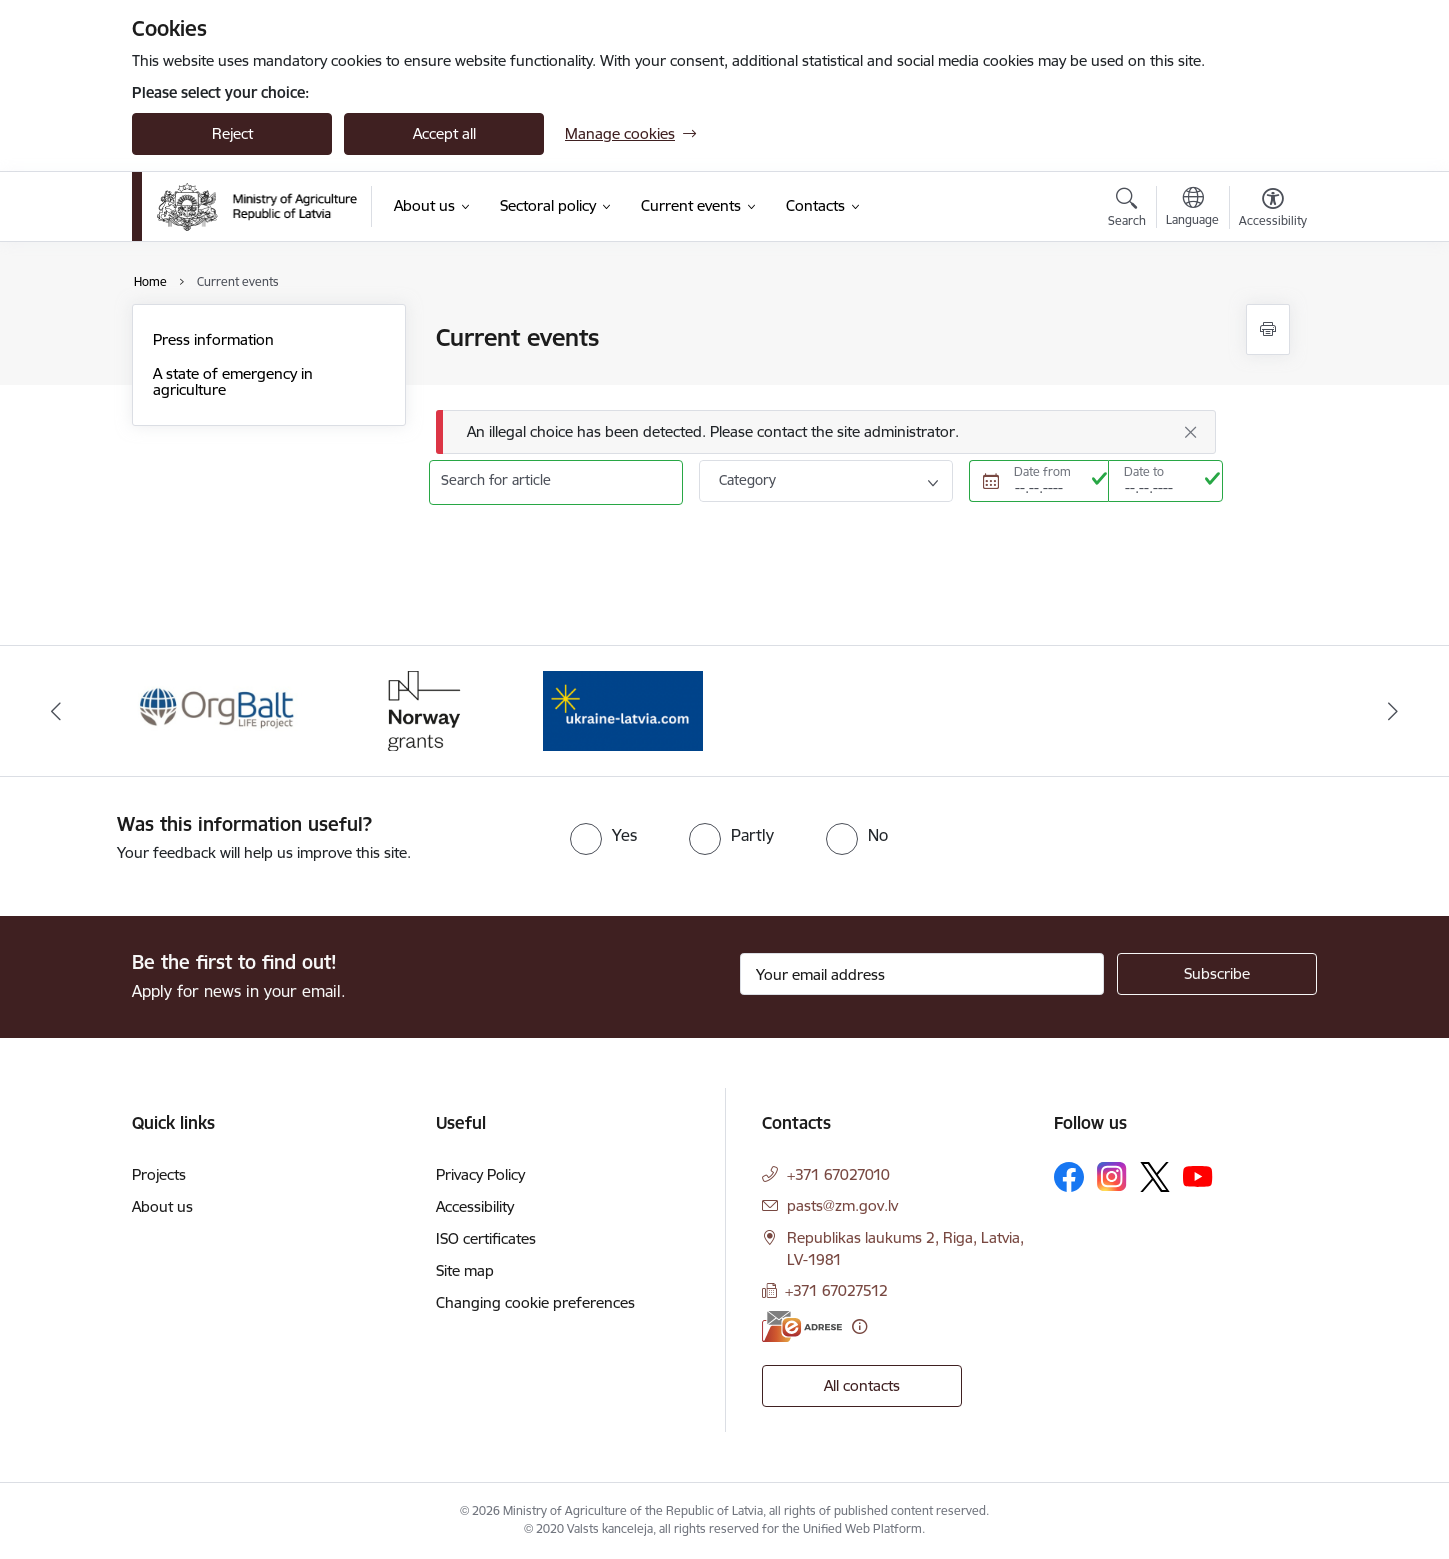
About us (162, 1206)
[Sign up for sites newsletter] (1217, 974)
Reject (232, 133)
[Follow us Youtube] (1198, 1176)
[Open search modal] (1127, 210)
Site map (465, 1270)
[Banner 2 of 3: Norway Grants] (421, 709)
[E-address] (802, 1326)
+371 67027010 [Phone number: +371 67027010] (838, 1174)
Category (747, 480)
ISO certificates (486, 1238)
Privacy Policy (480, 1174)
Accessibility (475, 1206)
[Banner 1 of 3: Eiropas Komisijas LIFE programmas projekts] (218, 709)
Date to (1144, 471)
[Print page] (1268, 329)
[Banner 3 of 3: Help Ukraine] (623, 709)
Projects (159, 1174)
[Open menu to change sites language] (1192, 209)
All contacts (862, 1385)
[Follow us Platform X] (1155, 1177)
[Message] (826, 432)
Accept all (444, 133)
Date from (1042, 471)
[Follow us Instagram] (1112, 1176)
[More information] (859, 1326)
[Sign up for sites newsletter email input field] (922, 974)
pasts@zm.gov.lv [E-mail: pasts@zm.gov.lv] (842, 1205)
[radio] (603, 835)
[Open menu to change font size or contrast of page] (1273, 210)
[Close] (1191, 432)
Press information (213, 339)
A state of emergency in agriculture (233, 381)
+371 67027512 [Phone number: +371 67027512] (836, 1290)
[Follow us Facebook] (1069, 1177)
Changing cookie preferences (535, 1302)
